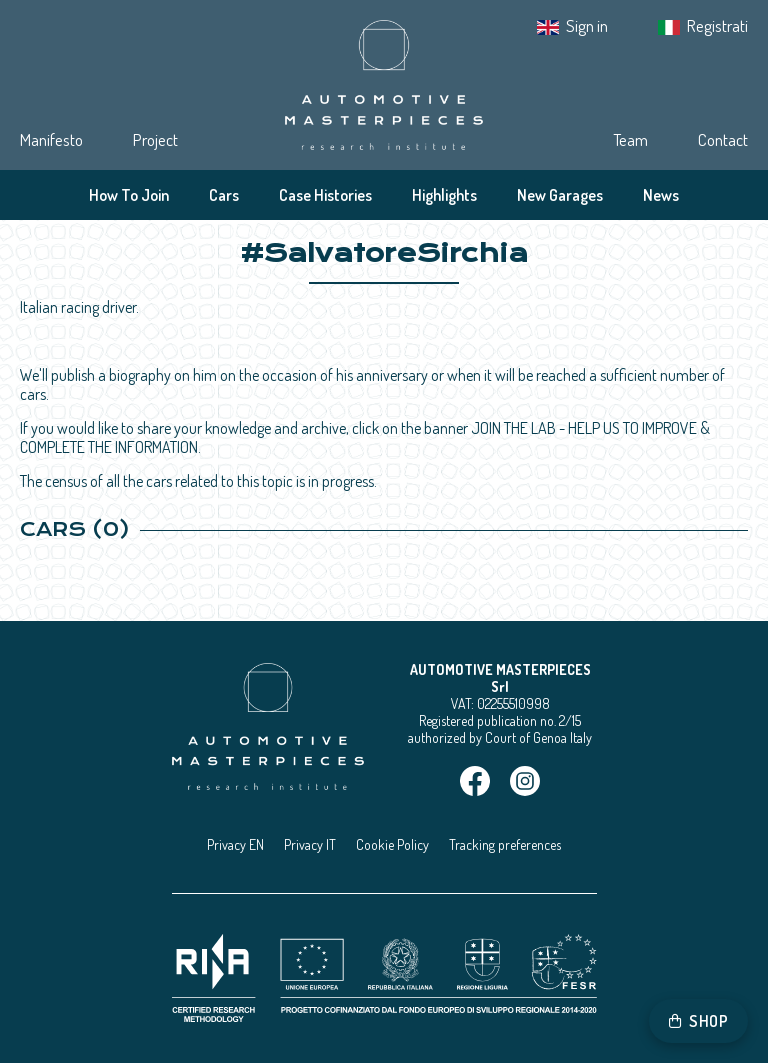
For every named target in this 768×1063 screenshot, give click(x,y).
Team (630, 139)
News (661, 195)
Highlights (444, 195)
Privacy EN (235, 844)
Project (155, 139)
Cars (224, 195)
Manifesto (51, 139)
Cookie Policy (392, 844)
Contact (723, 139)
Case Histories (325, 195)
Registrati (717, 25)
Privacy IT (310, 844)
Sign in (587, 25)
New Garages (560, 195)
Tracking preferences (505, 844)
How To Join (129, 195)
